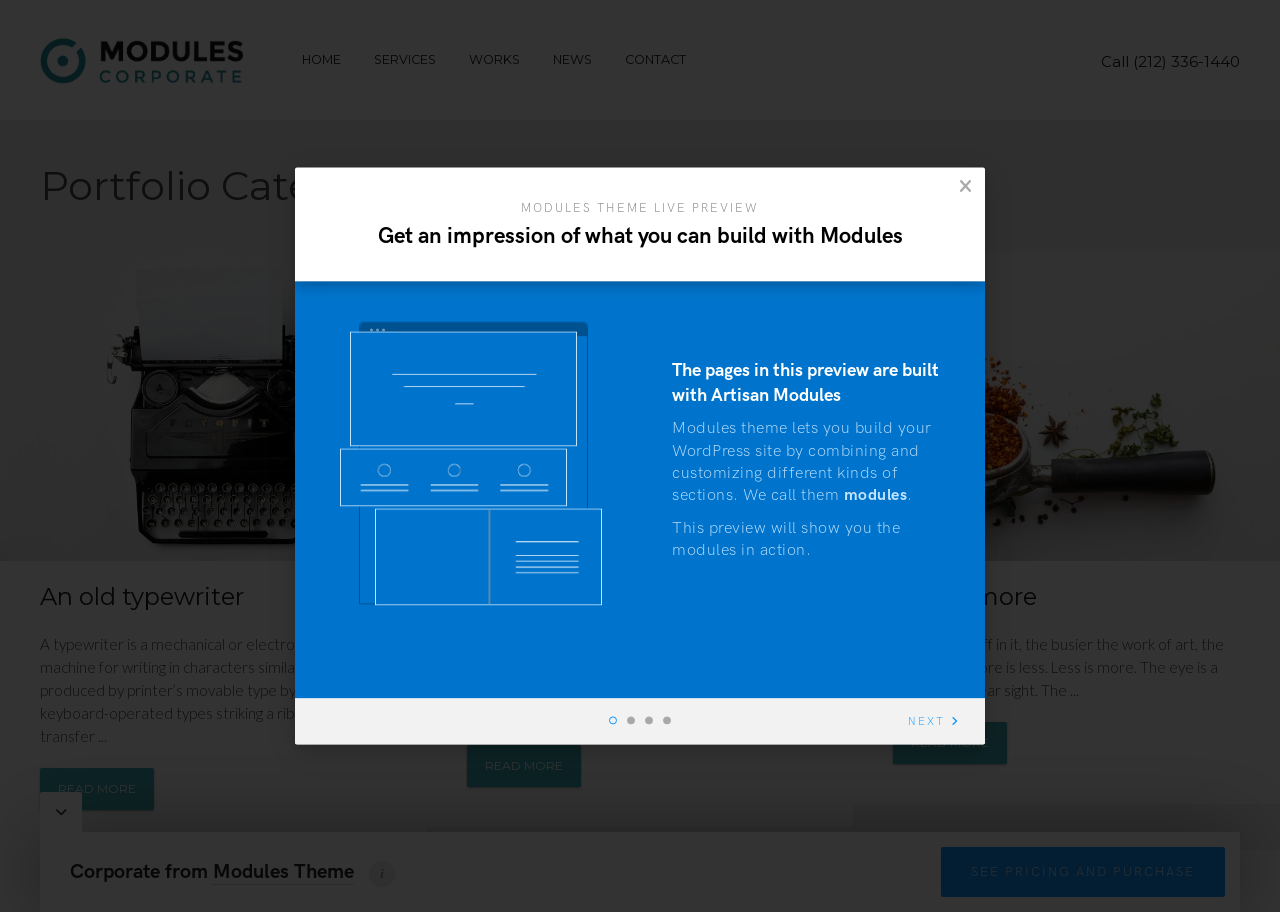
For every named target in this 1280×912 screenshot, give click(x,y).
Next (926, 722)
